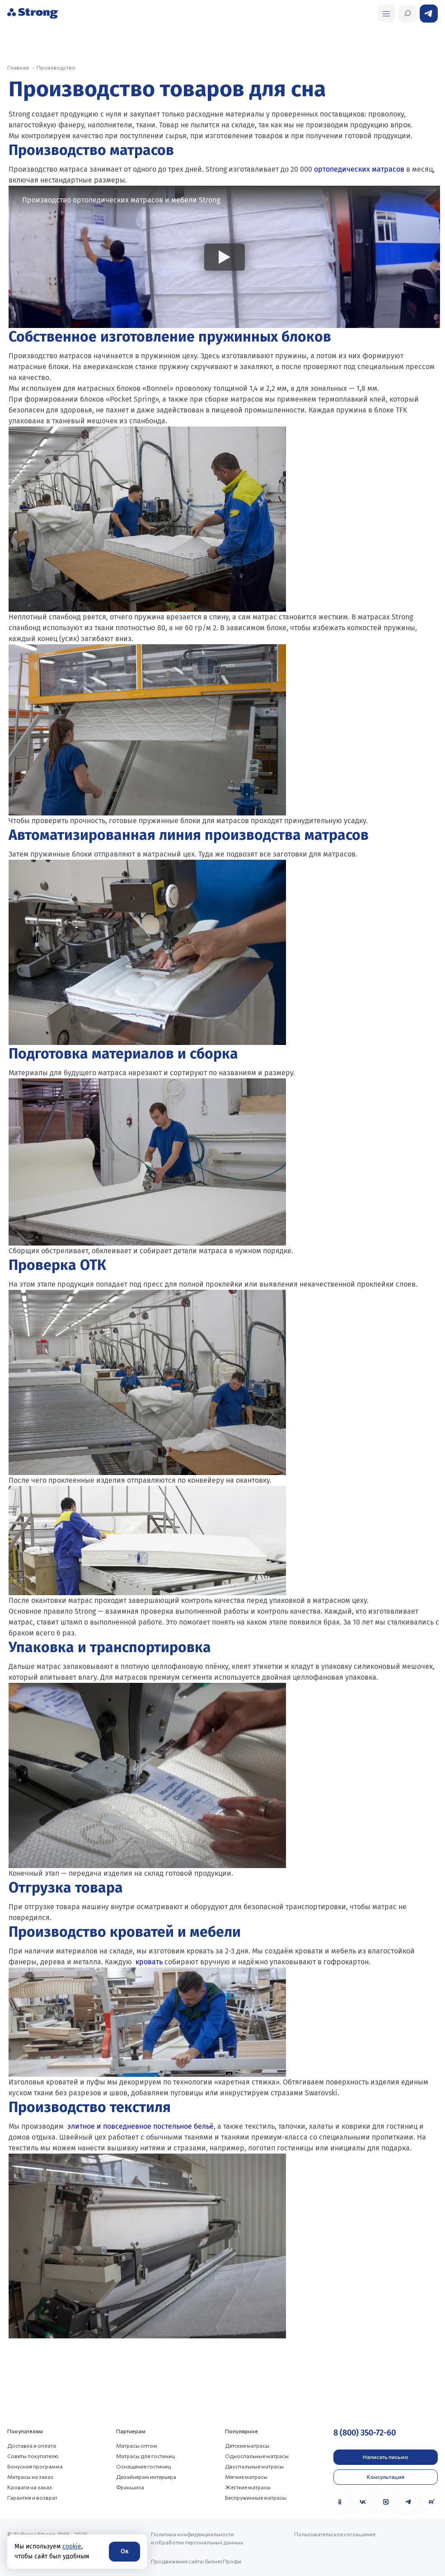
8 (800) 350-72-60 (364, 2433)
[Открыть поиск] (386, 14)
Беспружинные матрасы (255, 2497)
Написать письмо (385, 2457)
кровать (149, 1962)
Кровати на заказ (29, 2487)
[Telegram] (408, 2502)
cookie (71, 2546)
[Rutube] (431, 2502)
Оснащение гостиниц (143, 2466)
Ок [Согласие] (124, 2551)
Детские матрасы (247, 2445)
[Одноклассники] (339, 2502)
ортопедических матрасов (359, 169)
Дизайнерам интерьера (146, 2476)
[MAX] (385, 2502)
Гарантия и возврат (32, 2497)
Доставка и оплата (31, 2445)
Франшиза (130, 2487)
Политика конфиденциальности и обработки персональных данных (197, 2538)
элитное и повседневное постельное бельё (140, 2126)
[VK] (362, 2502)
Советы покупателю (33, 2456)
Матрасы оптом (136, 2445)
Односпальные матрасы (257, 2456)
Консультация (385, 2476)
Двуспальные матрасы (254, 2466)
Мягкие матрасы (246, 2476)
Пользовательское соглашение (334, 2534)
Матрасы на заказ (30, 2476)
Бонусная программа (35, 2466)
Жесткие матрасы (248, 2487)
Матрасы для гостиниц (145, 2456)
